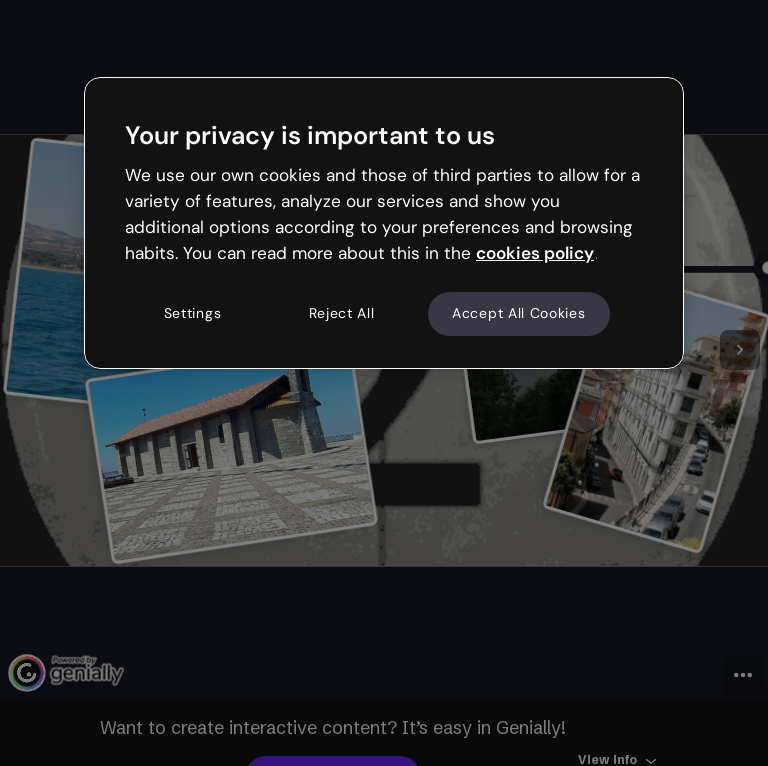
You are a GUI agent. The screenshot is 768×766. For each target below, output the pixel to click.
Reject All (342, 314)
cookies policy (535, 253)
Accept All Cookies (519, 314)
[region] (384, 223)
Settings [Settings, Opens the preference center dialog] (193, 314)
